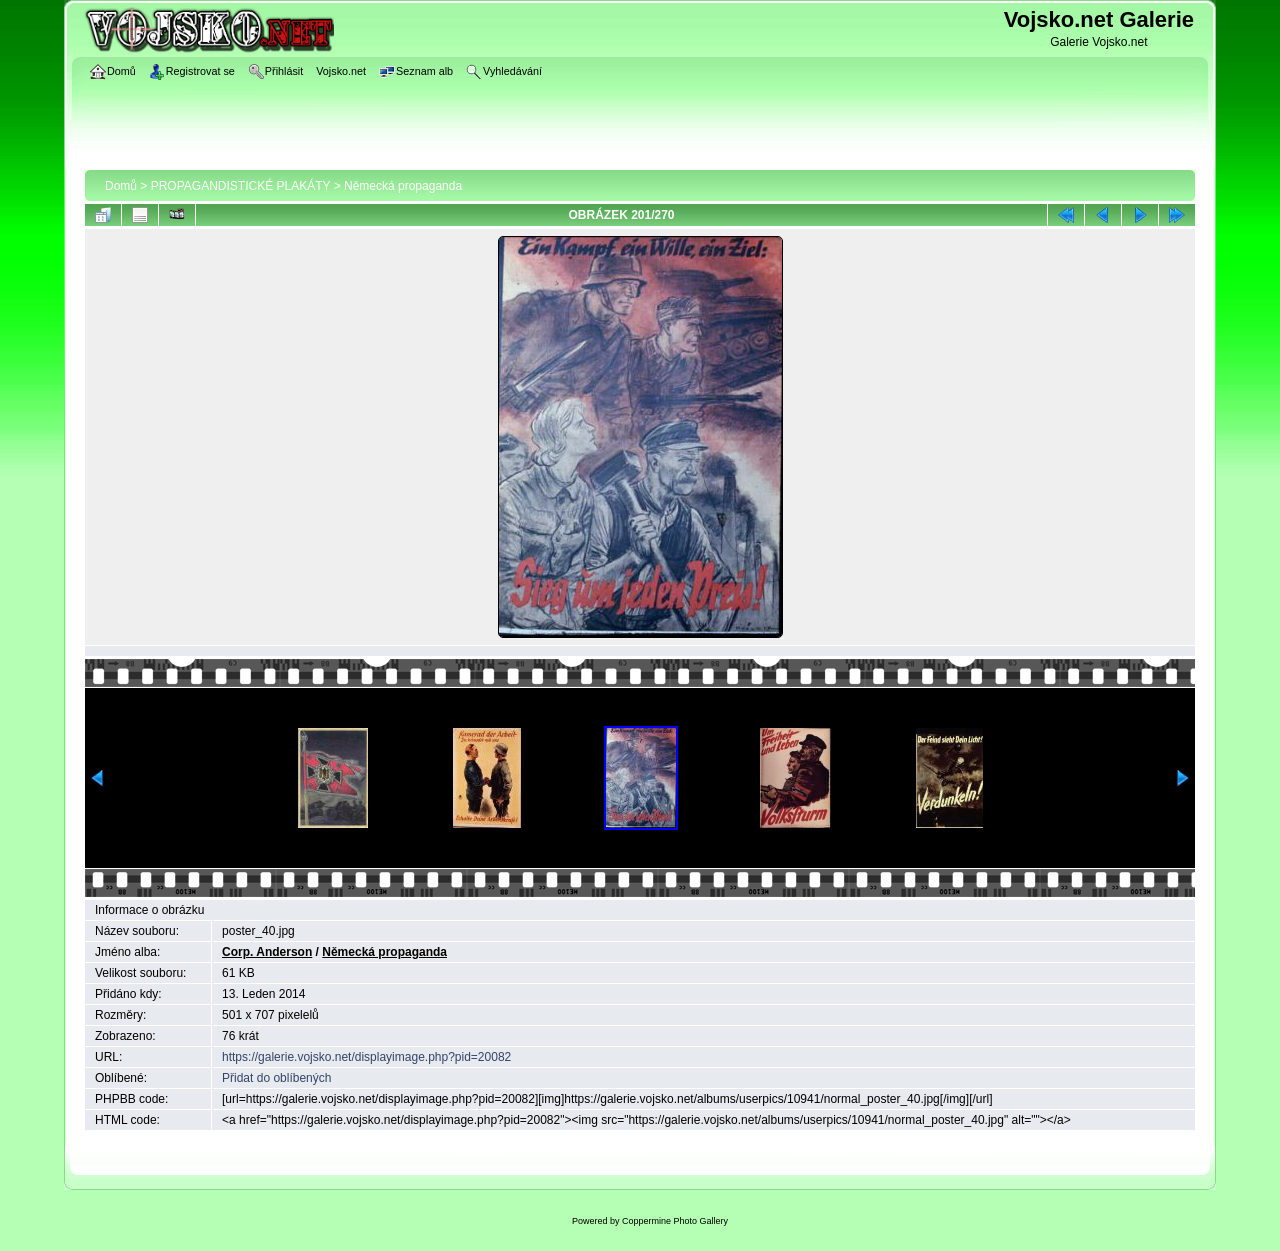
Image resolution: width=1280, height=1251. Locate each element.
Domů (121, 186)
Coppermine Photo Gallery (675, 1221)
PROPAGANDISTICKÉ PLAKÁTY (241, 186)
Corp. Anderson (267, 952)
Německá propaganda (403, 186)
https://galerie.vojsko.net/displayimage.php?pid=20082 (366, 1057)
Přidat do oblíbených (276, 1078)
